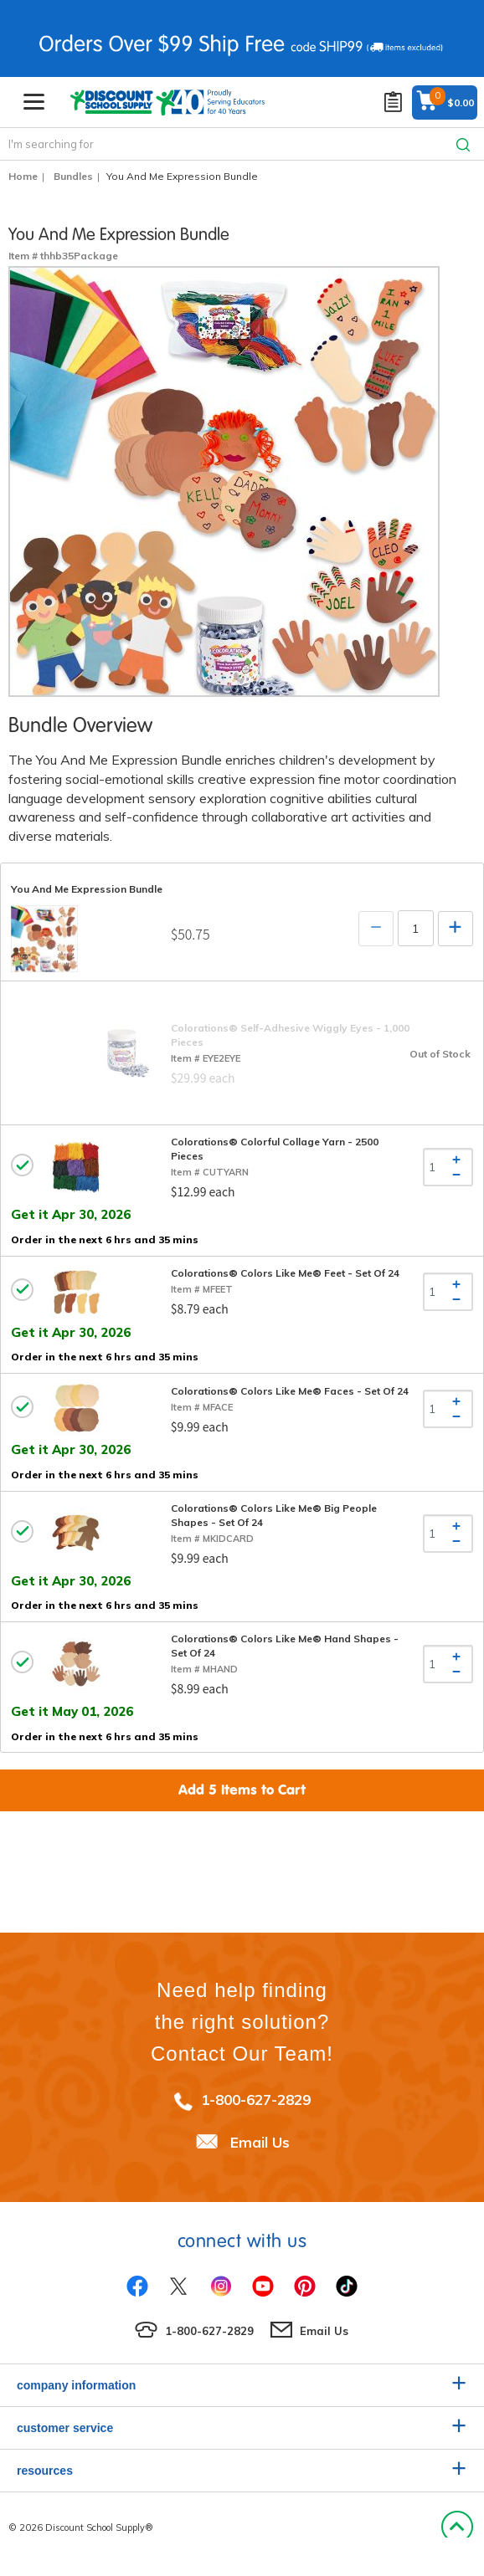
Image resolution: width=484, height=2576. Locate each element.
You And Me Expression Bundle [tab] (86, 889)
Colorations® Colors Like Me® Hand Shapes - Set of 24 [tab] (285, 1645)
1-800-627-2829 (256, 2099)
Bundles (73, 176)
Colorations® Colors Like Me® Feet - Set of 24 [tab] (285, 1273)
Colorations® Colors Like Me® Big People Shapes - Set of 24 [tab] (274, 1515)
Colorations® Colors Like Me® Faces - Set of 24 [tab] (290, 1391)
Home (23, 176)
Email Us (260, 2142)
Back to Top (457, 2527)
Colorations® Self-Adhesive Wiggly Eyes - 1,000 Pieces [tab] (290, 1035)
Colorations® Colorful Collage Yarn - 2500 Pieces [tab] (274, 1148)
